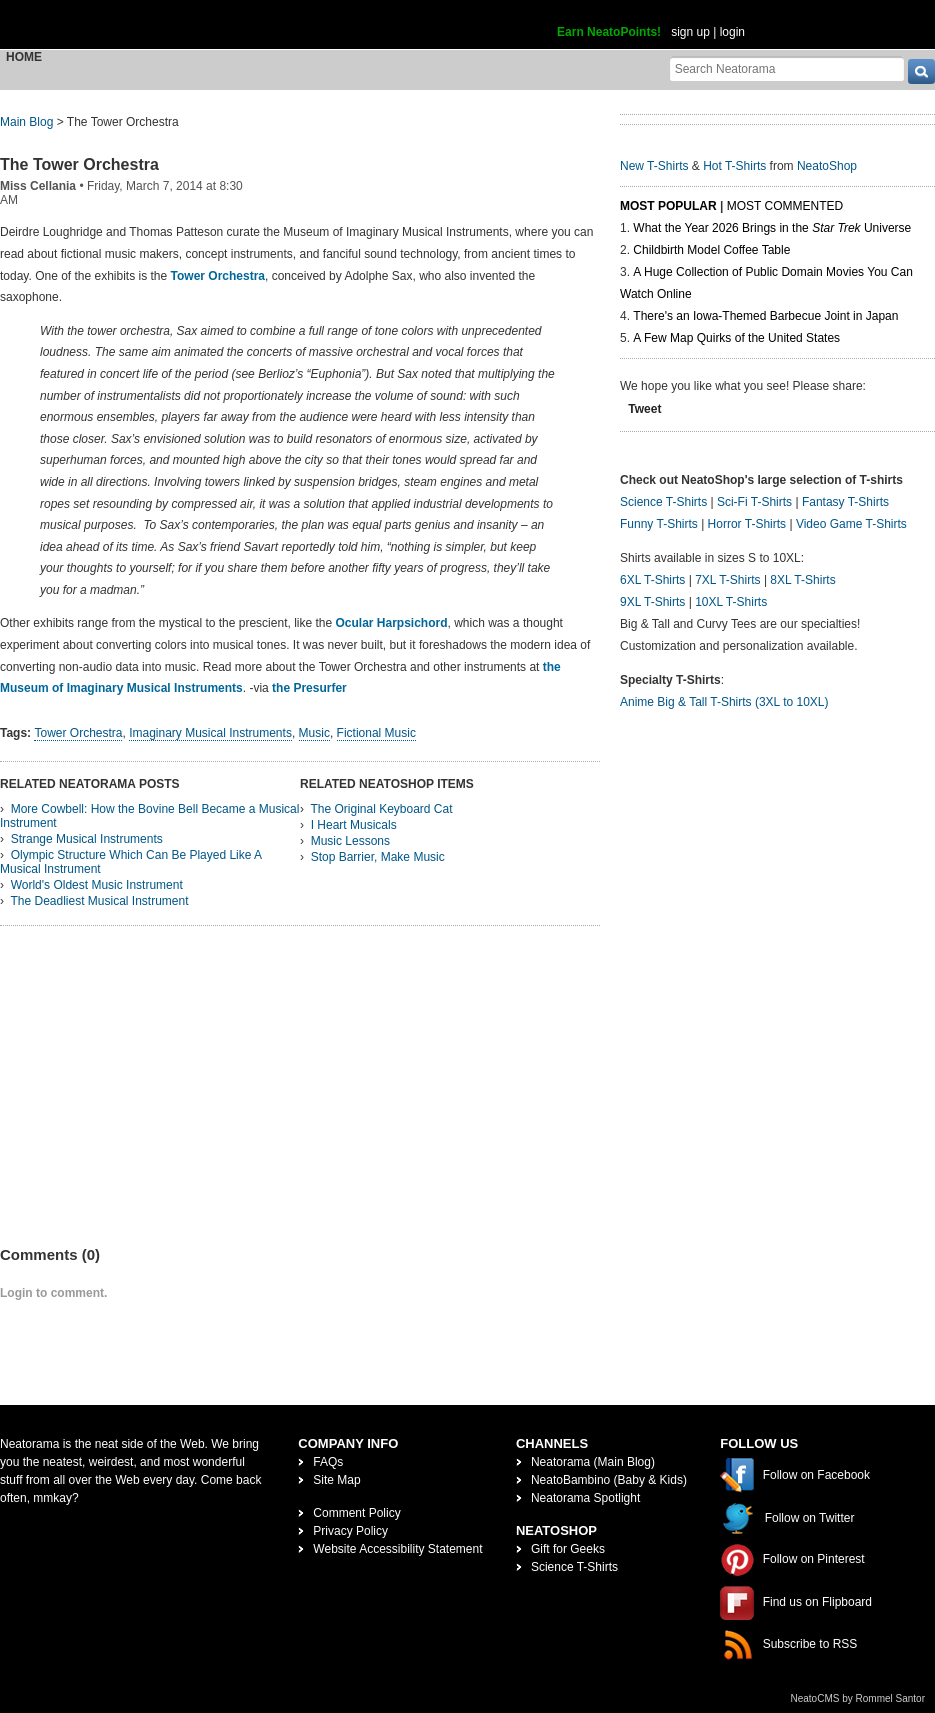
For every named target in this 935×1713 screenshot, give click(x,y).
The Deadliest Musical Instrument (99, 901)
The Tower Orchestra (79, 164)
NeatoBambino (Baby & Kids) (609, 1480)
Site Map (336, 1480)
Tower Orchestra (218, 276)
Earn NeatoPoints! (609, 32)
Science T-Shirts (663, 502)
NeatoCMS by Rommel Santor (858, 1698)
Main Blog (26, 122)
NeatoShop (827, 166)
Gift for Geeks (568, 1549)
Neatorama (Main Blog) (593, 1462)
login (732, 32)
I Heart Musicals (354, 825)
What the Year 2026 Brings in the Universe (772, 228)
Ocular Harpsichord (391, 623)
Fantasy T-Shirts (845, 502)
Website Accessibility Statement (397, 1549)
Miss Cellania (38, 186)
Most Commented (785, 206)
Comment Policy (356, 1513)
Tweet (644, 409)
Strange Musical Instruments (87, 839)
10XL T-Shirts (731, 602)
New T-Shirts (654, 166)
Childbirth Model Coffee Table (711, 250)
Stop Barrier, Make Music (378, 857)
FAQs (328, 1462)
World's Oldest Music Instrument (97, 885)
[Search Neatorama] (787, 68)
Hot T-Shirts (734, 166)
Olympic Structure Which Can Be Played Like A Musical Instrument (131, 862)
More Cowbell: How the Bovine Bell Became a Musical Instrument (149, 816)
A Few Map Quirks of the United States (736, 338)
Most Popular (668, 206)
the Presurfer (309, 688)
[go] (921, 71)
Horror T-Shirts (747, 524)
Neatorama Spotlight (585, 1498)
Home (24, 57)
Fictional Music (376, 733)
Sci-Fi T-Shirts (754, 502)
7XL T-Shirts (727, 580)
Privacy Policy (350, 1531)
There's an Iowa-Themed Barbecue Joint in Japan (765, 316)
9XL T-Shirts (652, 602)
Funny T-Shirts (659, 524)
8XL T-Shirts (802, 580)
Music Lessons (350, 841)
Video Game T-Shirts (851, 524)
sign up (690, 32)
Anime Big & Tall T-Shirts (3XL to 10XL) (724, 702)
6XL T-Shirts (652, 580)
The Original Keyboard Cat (381, 809)
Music (314, 733)
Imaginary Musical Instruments (210, 733)
